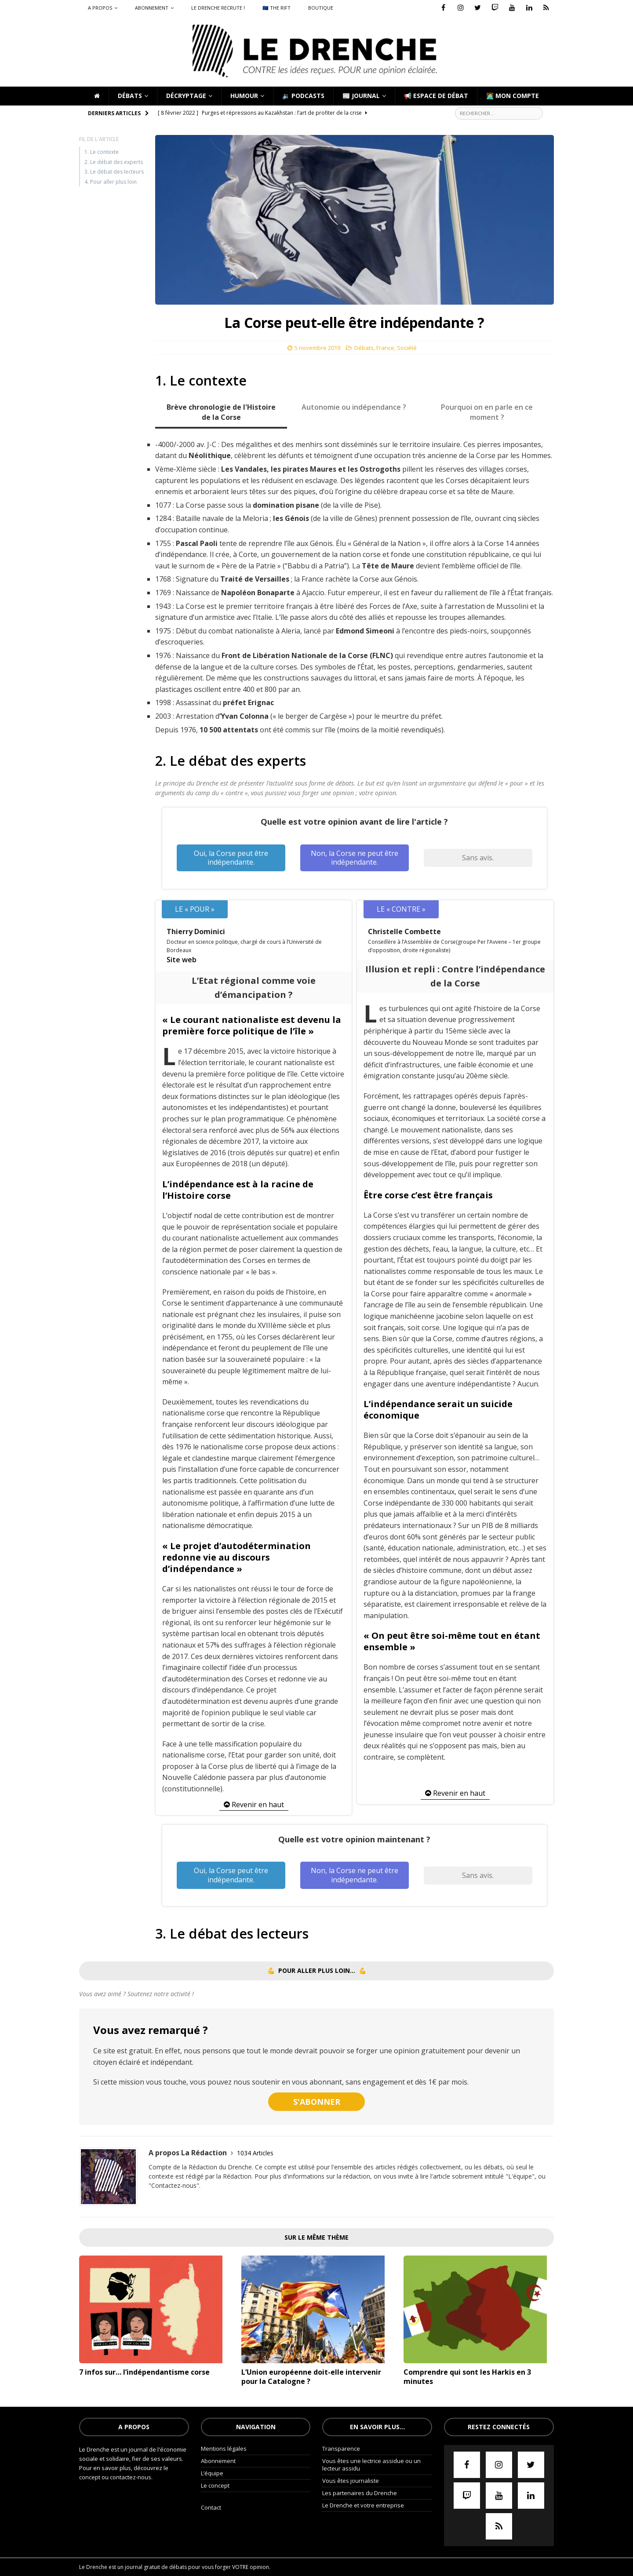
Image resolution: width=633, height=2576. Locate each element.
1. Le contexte (101, 152)
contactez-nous (130, 2477)
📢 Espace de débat (436, 95)
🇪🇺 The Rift (276, 7)
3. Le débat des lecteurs (114, 171)
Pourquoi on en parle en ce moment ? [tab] (487, 412)
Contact (211, 2507)
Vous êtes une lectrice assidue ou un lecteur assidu (371, 2464)
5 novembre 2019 (317, 348)
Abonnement (151, 7)
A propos (100, 7)
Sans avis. (478, 857)
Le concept (215, 2485)
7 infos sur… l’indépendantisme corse (144, 2372)
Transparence (341, 2448)
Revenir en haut (254, 1804)
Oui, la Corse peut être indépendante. (231, 858)
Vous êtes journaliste (350, 2481)
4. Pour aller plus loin (110, 182)
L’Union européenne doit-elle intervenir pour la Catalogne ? (311, 2376)
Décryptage (186, 95)
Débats (130, 95)
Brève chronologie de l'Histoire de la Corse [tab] (221, 412)
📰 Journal (361, 95)
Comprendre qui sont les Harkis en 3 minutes (467, 2376)
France (385, 348)
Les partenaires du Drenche (359, 2493)
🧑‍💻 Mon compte (512, 95)
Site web (181, 959)
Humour (244, 95)
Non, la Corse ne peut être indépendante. (354, 858)
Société (407, 348)
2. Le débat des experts (113, 162)
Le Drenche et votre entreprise (363, 2505)
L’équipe (212, 2473)
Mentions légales (224, 2448)
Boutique (320, 7)
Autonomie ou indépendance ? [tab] (354, 407)
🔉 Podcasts (303, 95)
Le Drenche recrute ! (218, 7)
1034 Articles (255, 2153)
